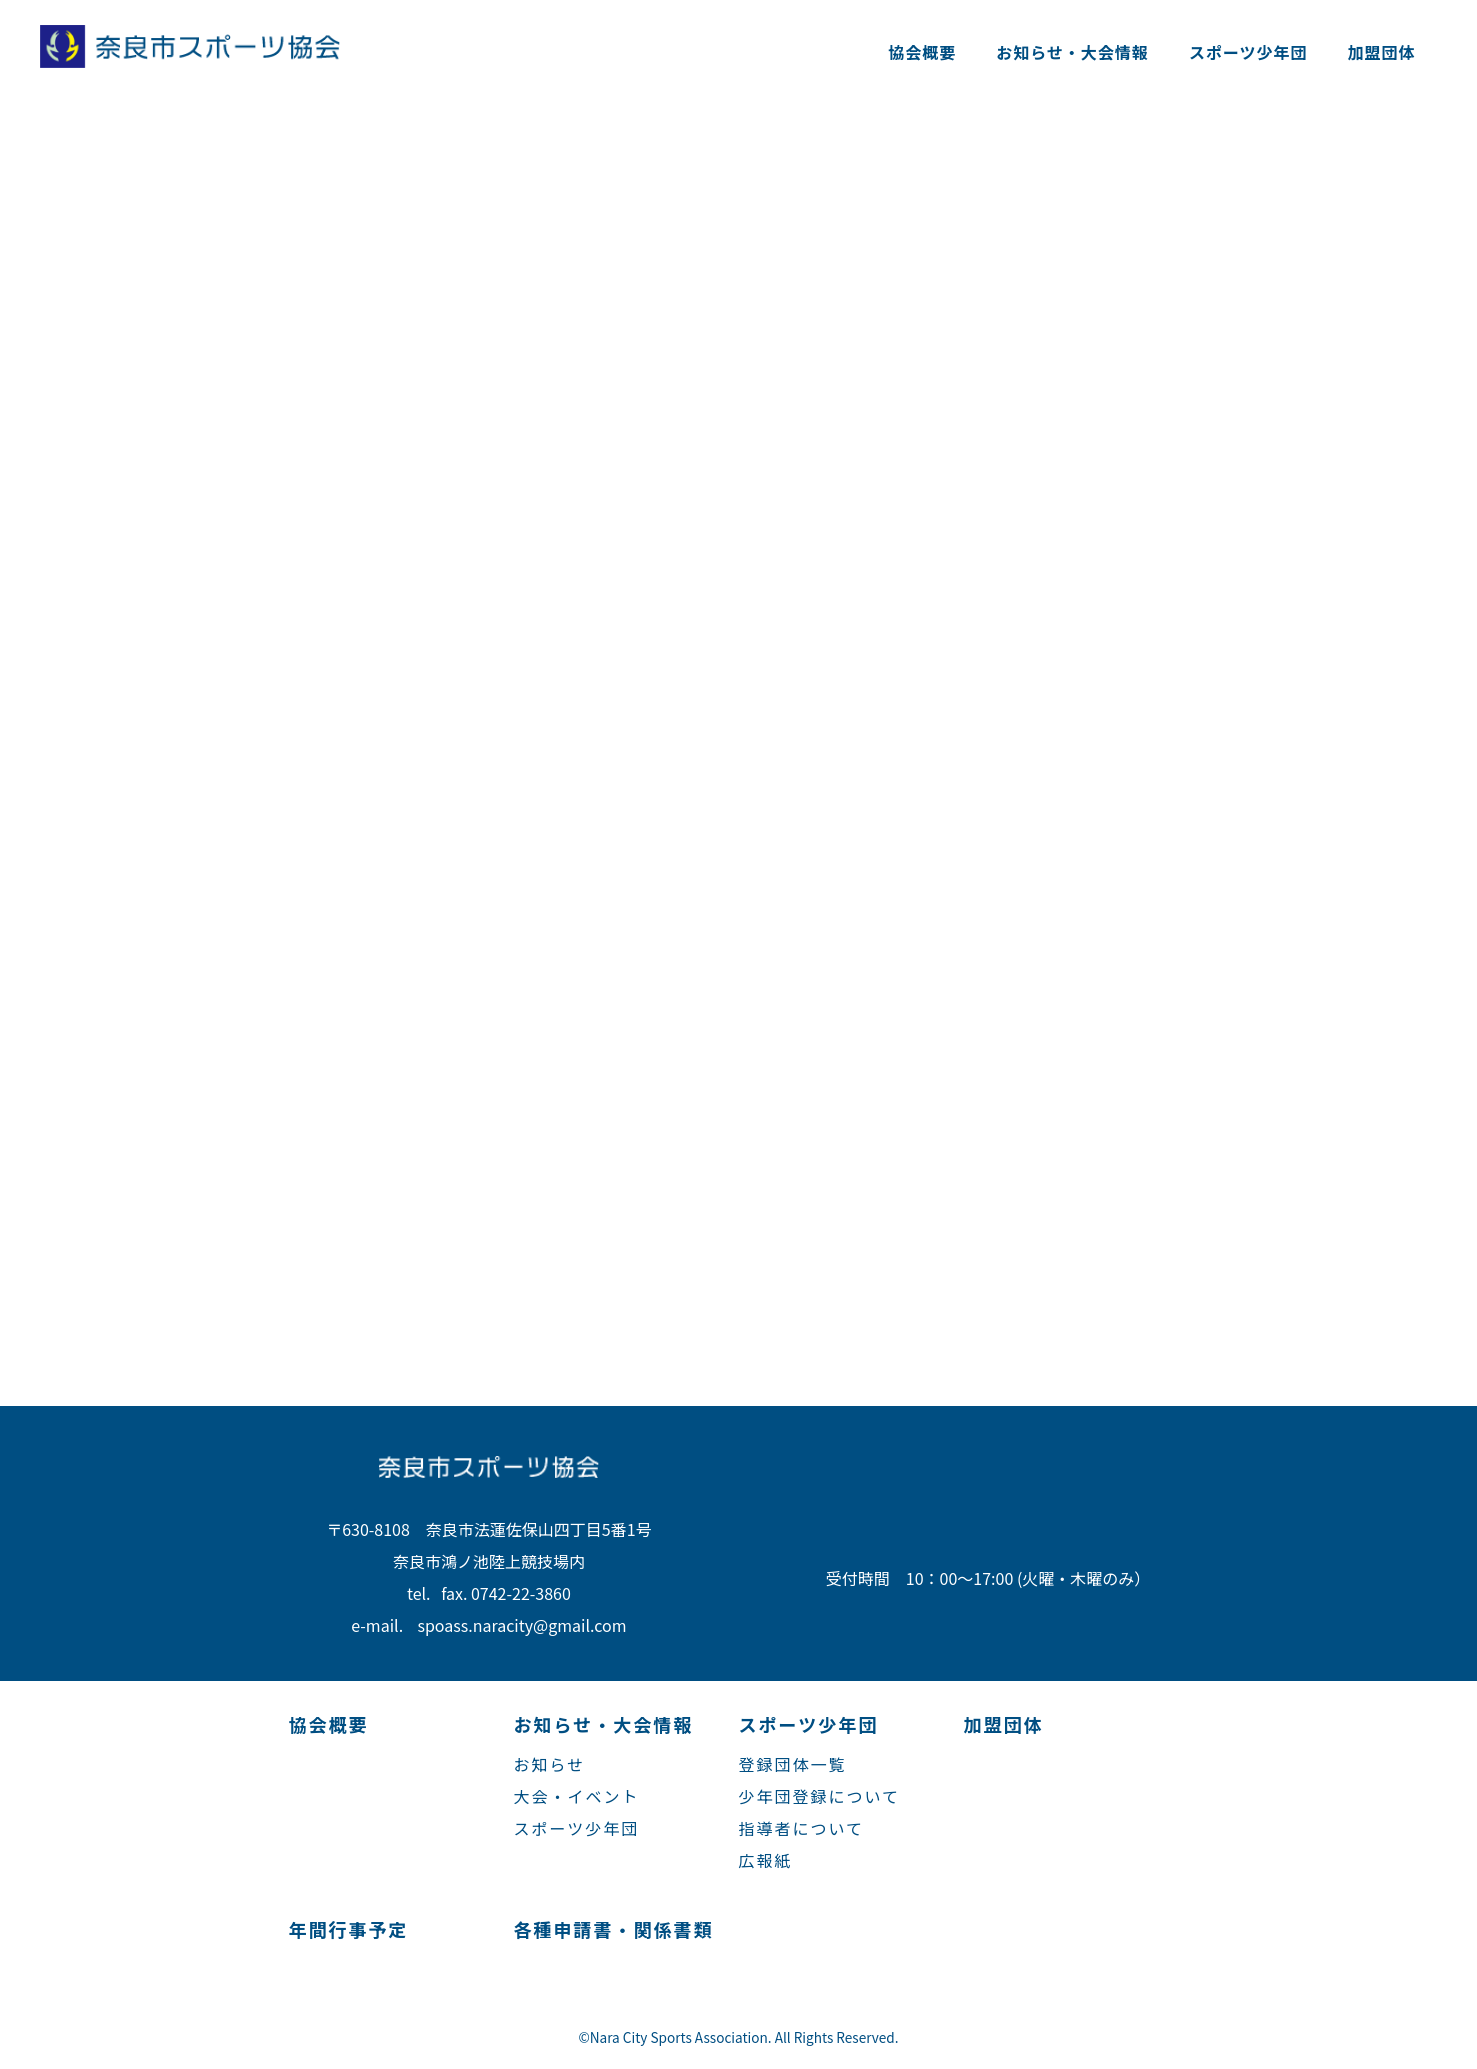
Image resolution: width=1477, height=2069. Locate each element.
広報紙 (766, 1860)
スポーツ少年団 (1248, 52)
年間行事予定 (349, 1929)
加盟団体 (1382, 52)
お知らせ (550, 1764)
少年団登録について (820, 1796)
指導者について (802, 1828)
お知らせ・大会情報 (1072, 52)
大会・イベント (577, 1796)
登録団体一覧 (793, 1764)
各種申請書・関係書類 (614, 1929)
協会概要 (922, 52)
